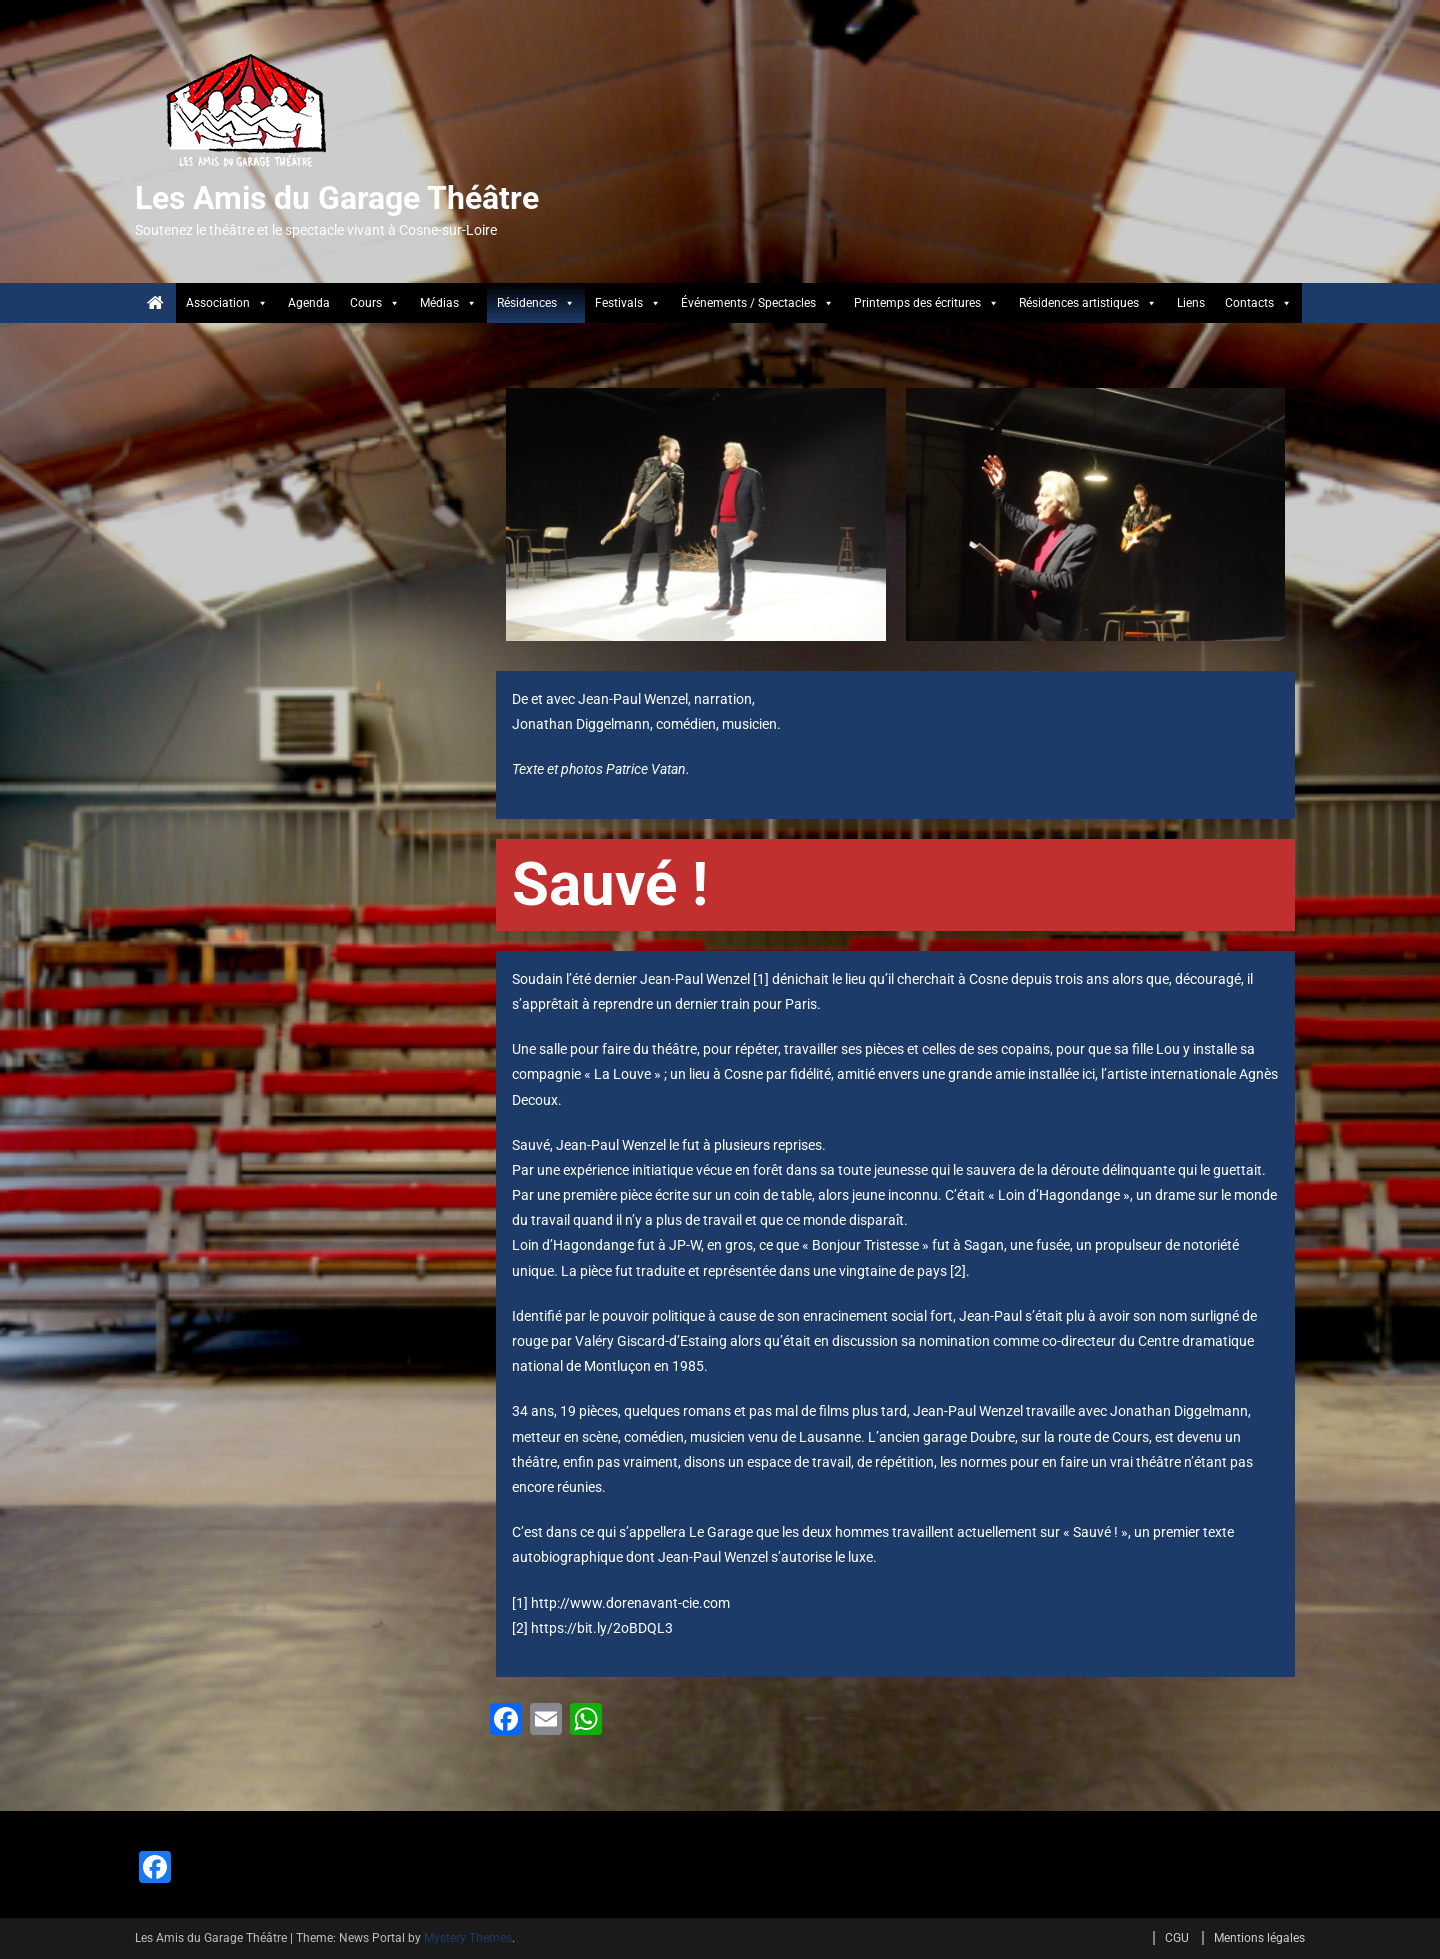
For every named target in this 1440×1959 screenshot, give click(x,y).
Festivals (628, 303)
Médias (448, 303)
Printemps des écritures (926, 303)
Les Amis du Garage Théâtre (337, 198)
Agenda (309, 303)
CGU (1177, 1938)
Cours (375, 303)
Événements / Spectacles (757, 303)
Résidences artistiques (1088, 303)
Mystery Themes (468, 1938)
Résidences (536, 303)
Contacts (1258, 303)
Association (227, 303)
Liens (1191, 303)
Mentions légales (1259, 1938)
